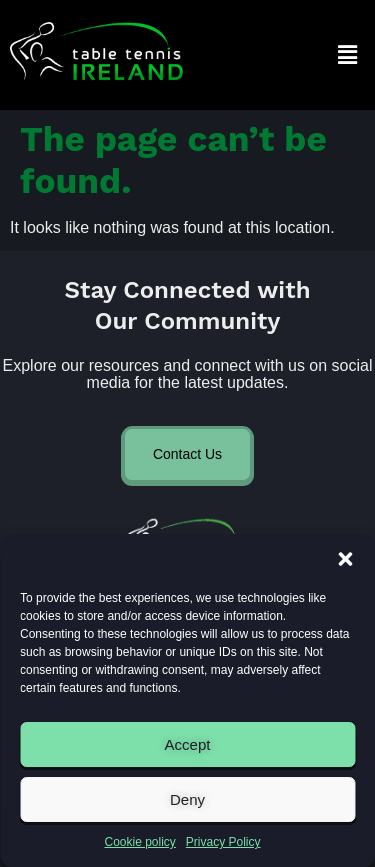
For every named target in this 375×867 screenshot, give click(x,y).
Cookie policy (139, 842)
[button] (345, 559)
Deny (187, 799)
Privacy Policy (223, 842)
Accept (188, 744)
